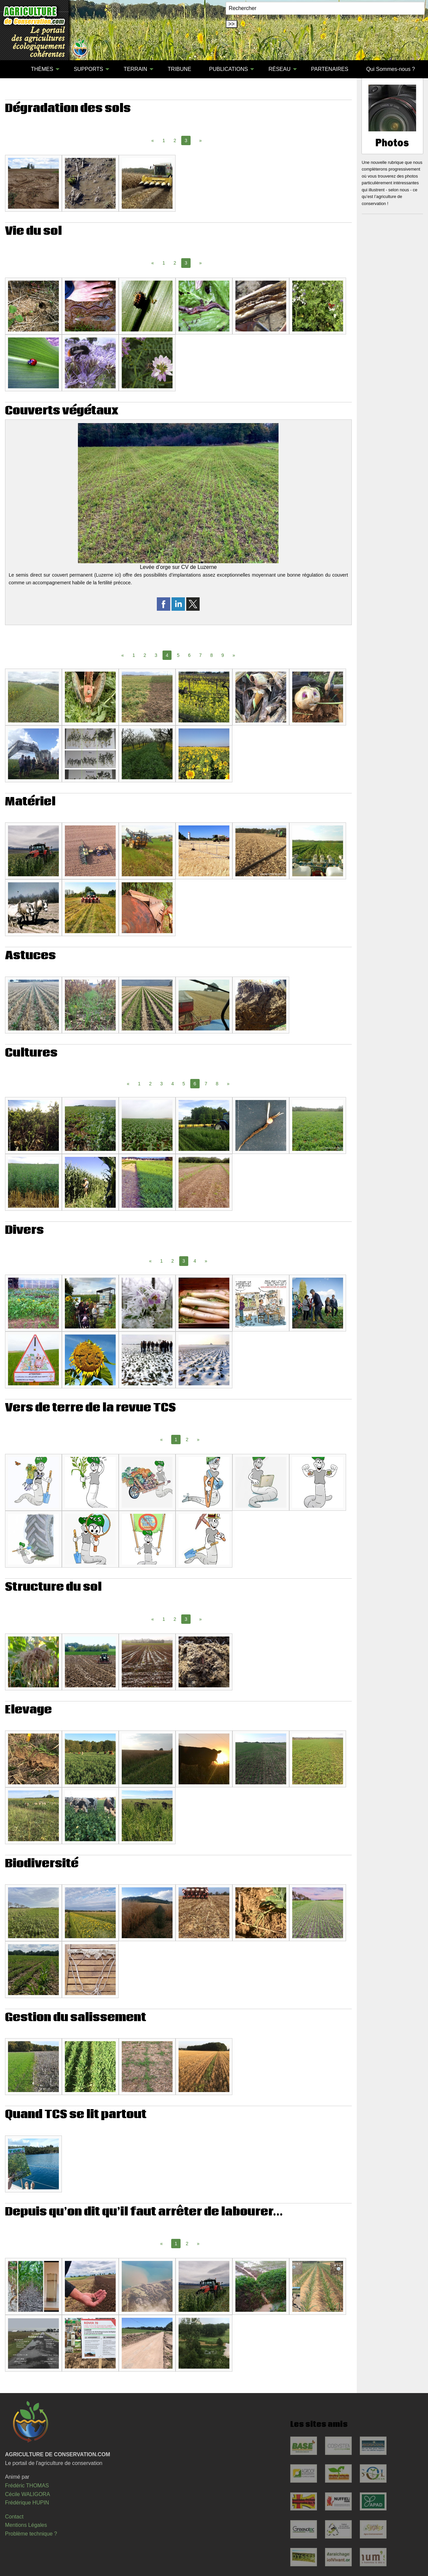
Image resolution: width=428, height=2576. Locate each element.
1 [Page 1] (164, 140)
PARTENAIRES (329, 69)
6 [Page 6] (189, 655)
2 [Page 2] (175, 140)
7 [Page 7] (200, 655)
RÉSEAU (280, 69)
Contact (14, 2516)
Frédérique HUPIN (27, 2502)
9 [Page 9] (222, 655)
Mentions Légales (26, 2525)
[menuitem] (13, 69)
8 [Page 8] (211, 655)
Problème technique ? (31, 2534)
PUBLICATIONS (228, 69)
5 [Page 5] (178, 655)
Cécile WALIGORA (27, 2494)
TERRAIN (135, 69)
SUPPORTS (88, 69)
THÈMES (42, 69)
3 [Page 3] (155, 655)
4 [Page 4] (172, 1083)
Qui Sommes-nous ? (390, 69)
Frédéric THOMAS (27, 2485)
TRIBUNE (179, 69)
